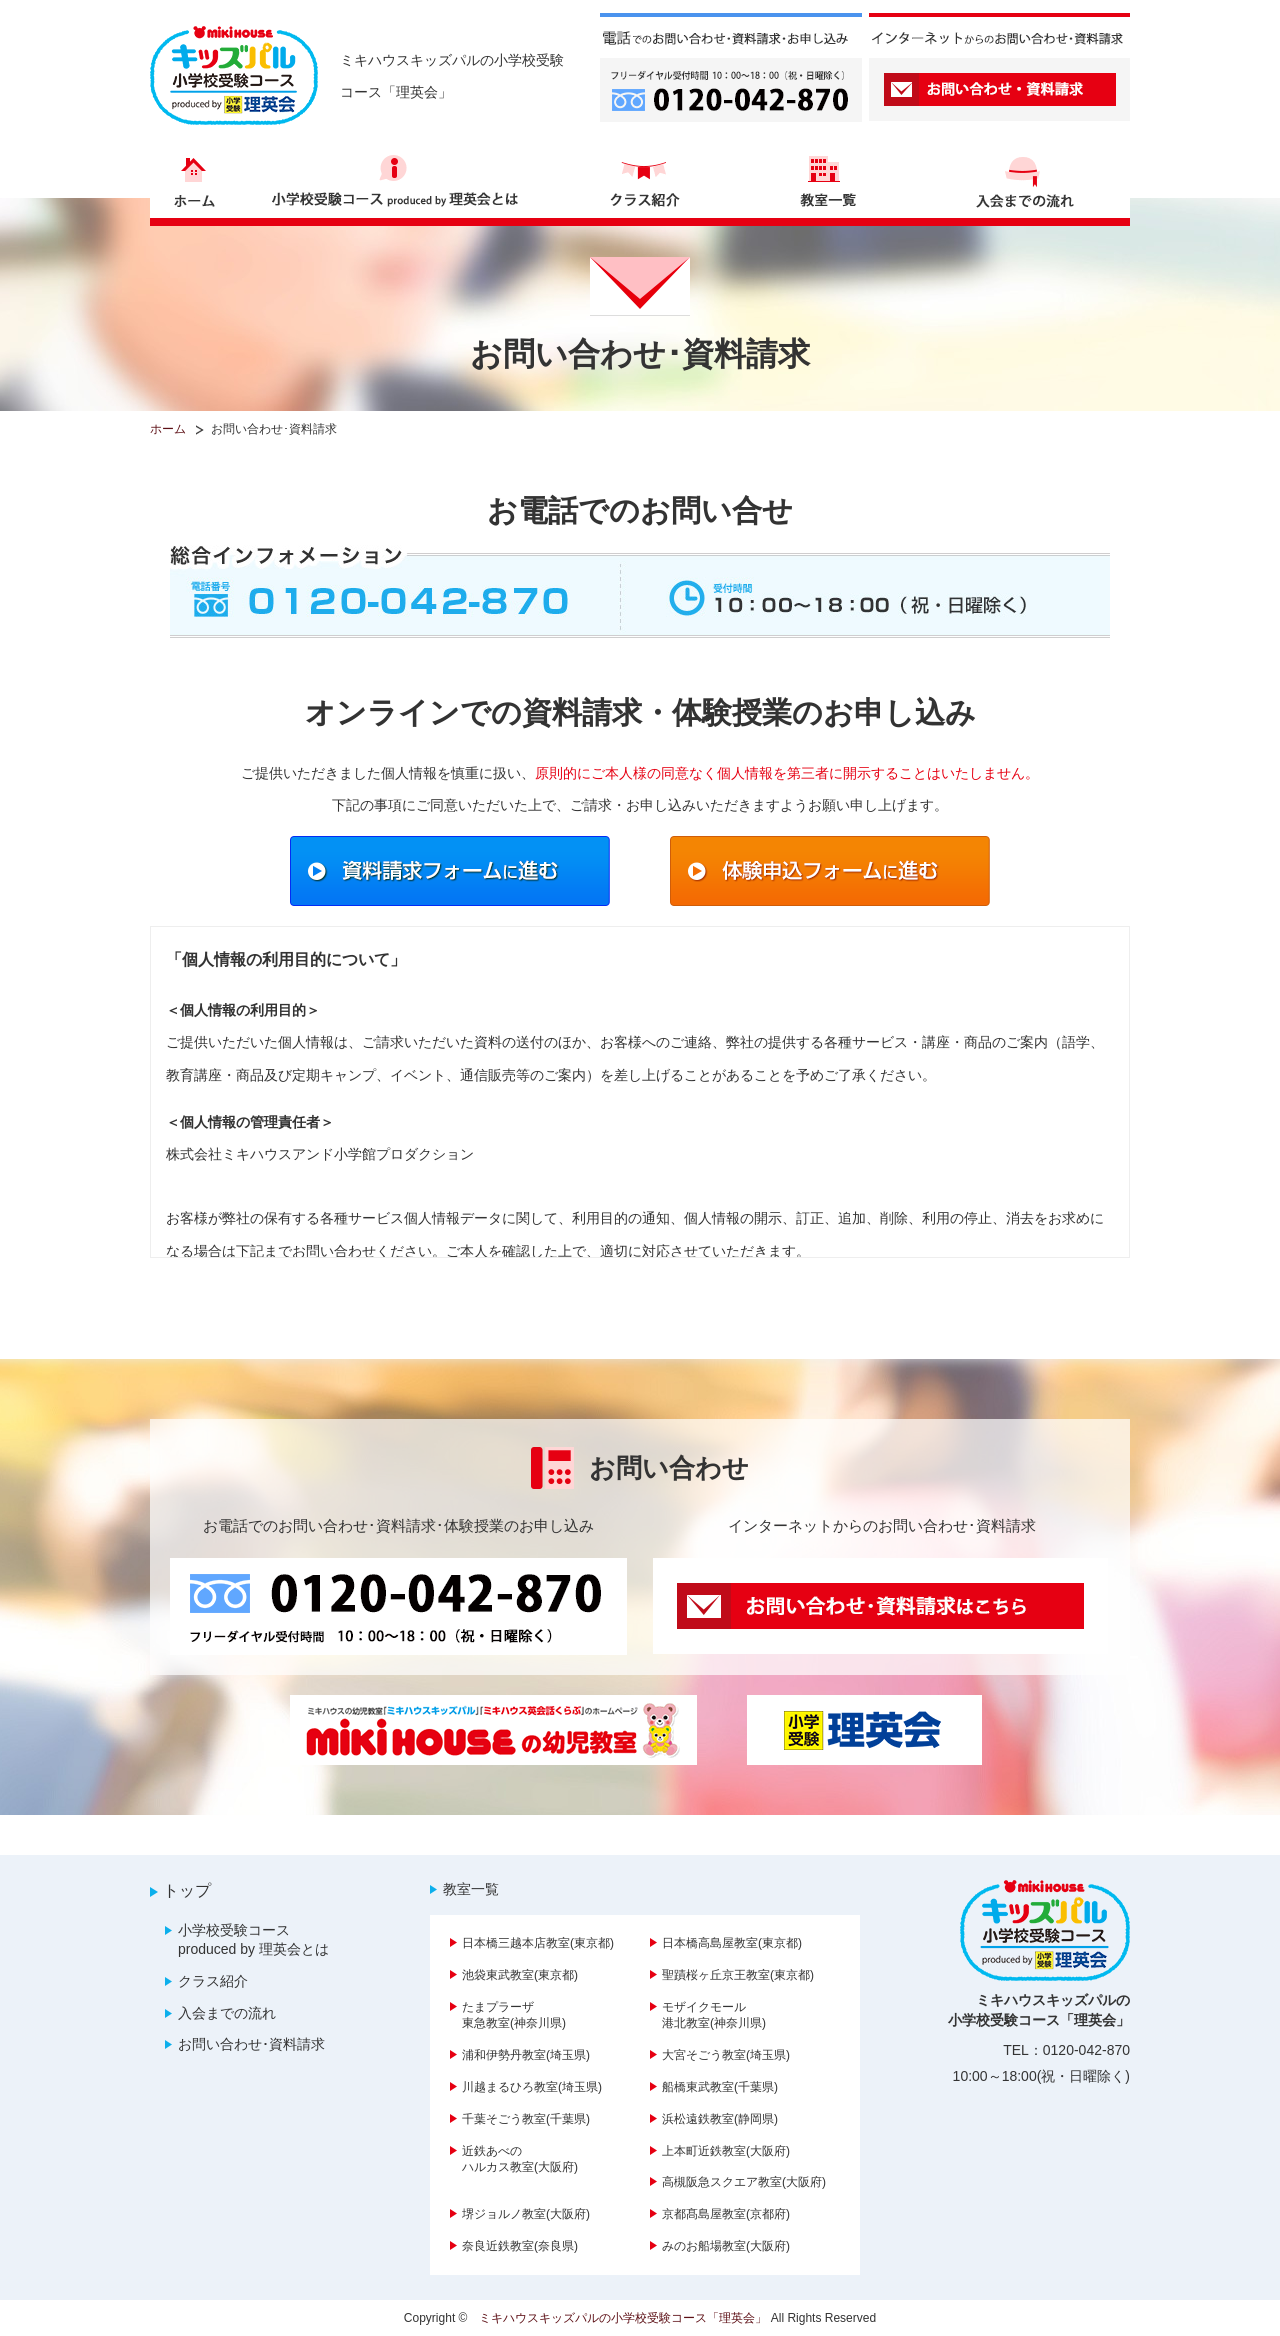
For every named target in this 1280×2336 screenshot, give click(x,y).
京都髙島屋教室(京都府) (726, 2214)
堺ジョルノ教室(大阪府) (526, 2214)
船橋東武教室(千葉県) (720, 2087)
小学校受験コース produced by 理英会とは (253, 1940)
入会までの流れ (227, 2013)
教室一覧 (471, 1889)
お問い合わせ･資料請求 (251, 2044)
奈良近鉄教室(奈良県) (520, 2246)
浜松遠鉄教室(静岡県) (720, 2119)
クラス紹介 (213, 1981)
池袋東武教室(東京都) (520, 1975)
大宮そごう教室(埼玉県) (726, 2055)
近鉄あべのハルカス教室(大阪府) (520, 2159)
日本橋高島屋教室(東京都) (732, 1943)
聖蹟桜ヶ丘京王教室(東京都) (738, 1975)
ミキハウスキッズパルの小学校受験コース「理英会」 (623, 2318)
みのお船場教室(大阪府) (726, 2246)
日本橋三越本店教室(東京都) (538, 1943)
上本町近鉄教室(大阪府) (726, 2151)
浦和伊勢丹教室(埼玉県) (526, 2055)
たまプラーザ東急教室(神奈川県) (514, 2015)
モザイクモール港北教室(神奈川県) (714, 2015)
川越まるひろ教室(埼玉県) (532, 2087)
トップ (187, 1890)
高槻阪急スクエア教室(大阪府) (744, 2182)
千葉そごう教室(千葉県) (526, 2119)
